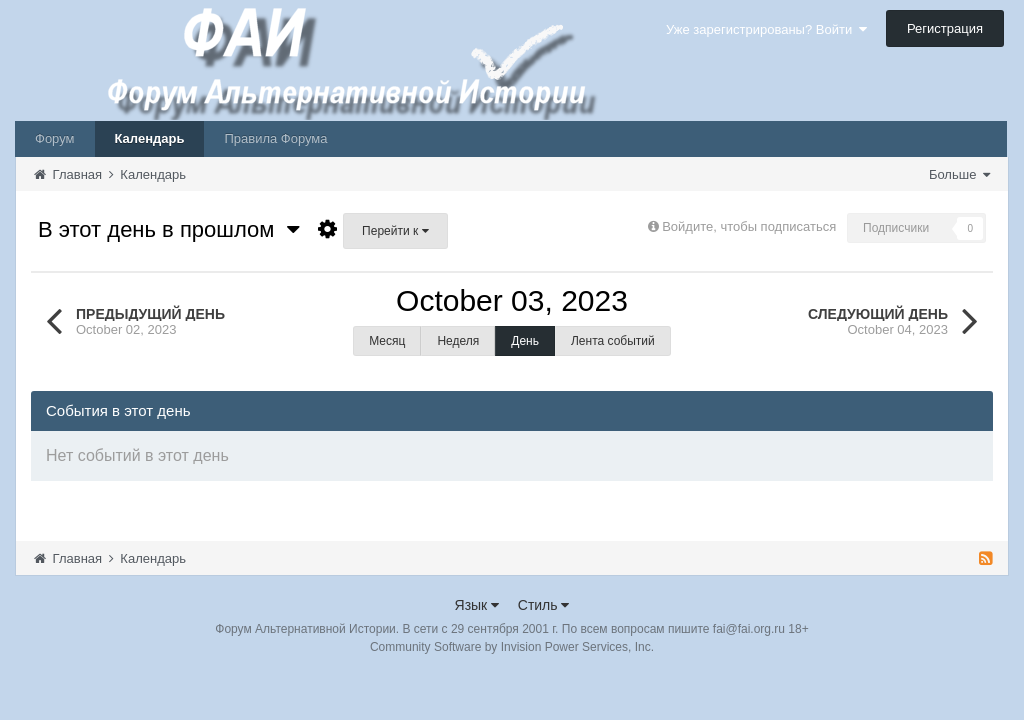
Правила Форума (275, 138)
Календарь (150, 138)
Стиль (544, 605)
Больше (959, 174)
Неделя (458, 341)
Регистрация (945, 28)
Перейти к (395, 231)
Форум (55, 138)
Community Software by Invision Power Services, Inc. (512, 647)
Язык (477, 605)
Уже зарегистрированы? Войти (766, 29)
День (525, 341)
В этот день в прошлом (169, 229)
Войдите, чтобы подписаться (749, 226)
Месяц (387, 341)
